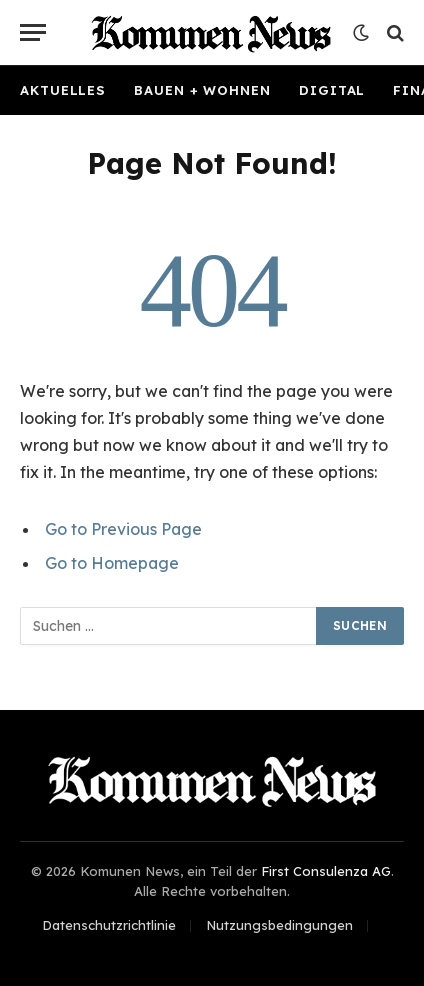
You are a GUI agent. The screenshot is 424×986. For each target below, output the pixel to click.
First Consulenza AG (326, 871)
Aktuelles (63, 90)
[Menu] (33, 32)
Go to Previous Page (123, 529)
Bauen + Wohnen (202, 90)
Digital (332, 90)
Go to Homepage (112, 563)
